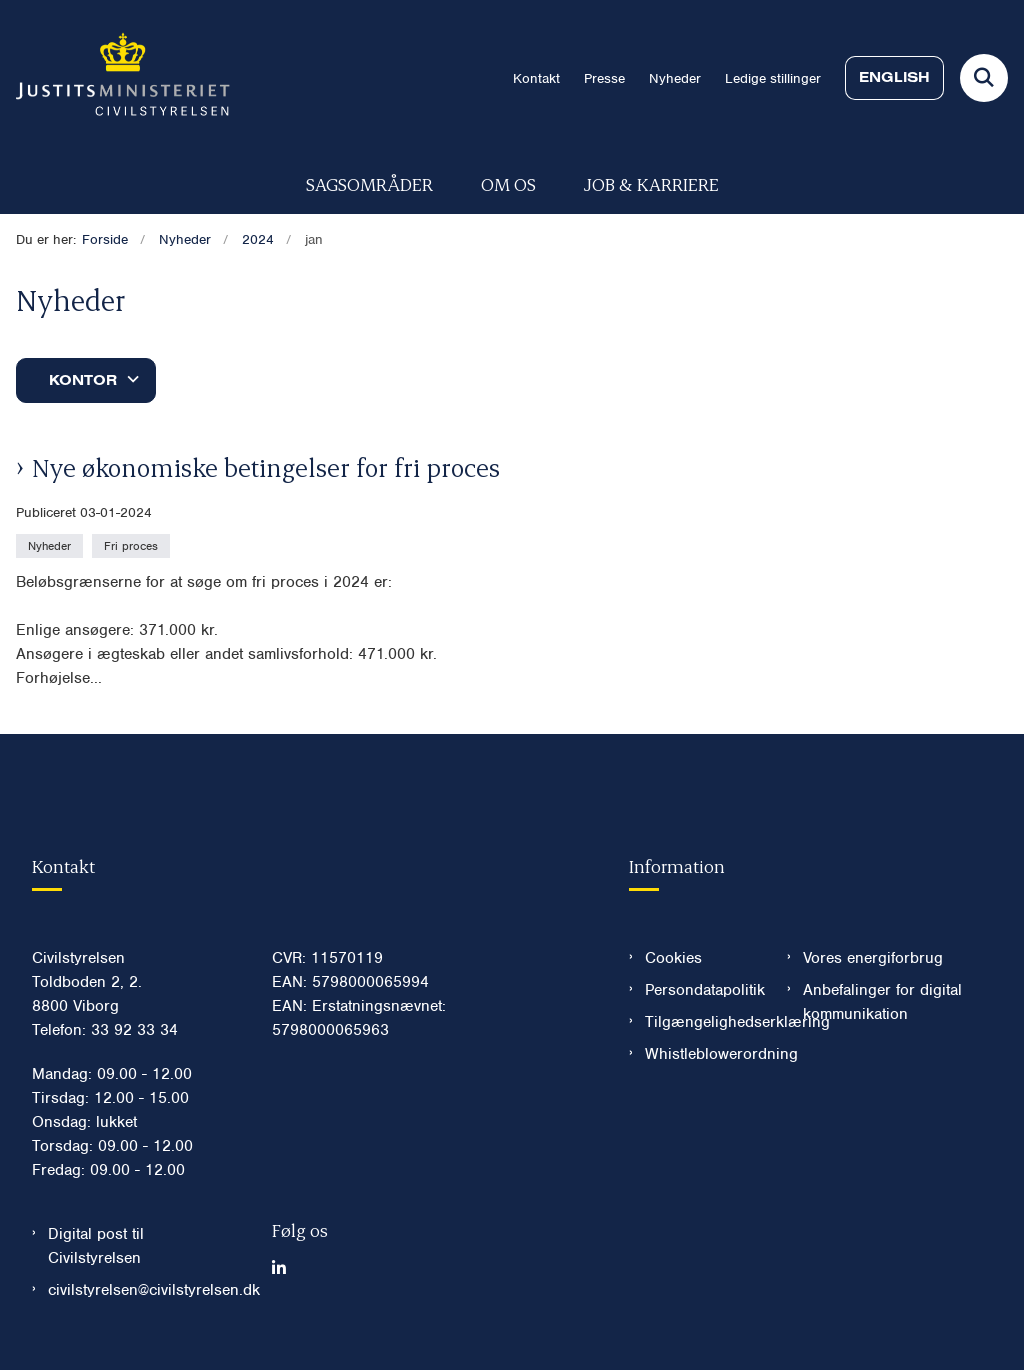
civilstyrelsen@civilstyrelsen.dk (144, 1290)
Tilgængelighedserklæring (700, 1022)
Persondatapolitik (700, 990)
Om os (508, 183)
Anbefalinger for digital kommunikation (882, 1002)
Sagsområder (369, 183)
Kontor (83, 380)
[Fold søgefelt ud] (984, 78)
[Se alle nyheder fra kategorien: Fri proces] (133, 545)
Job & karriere (651, 183)
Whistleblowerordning (700, 1054)
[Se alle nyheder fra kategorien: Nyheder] (51, 545)
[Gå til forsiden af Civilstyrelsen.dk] (115, 78)
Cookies (673, 958)
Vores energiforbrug (873, 958)
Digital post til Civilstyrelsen (96, 1246)
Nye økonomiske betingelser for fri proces (266, 467)
